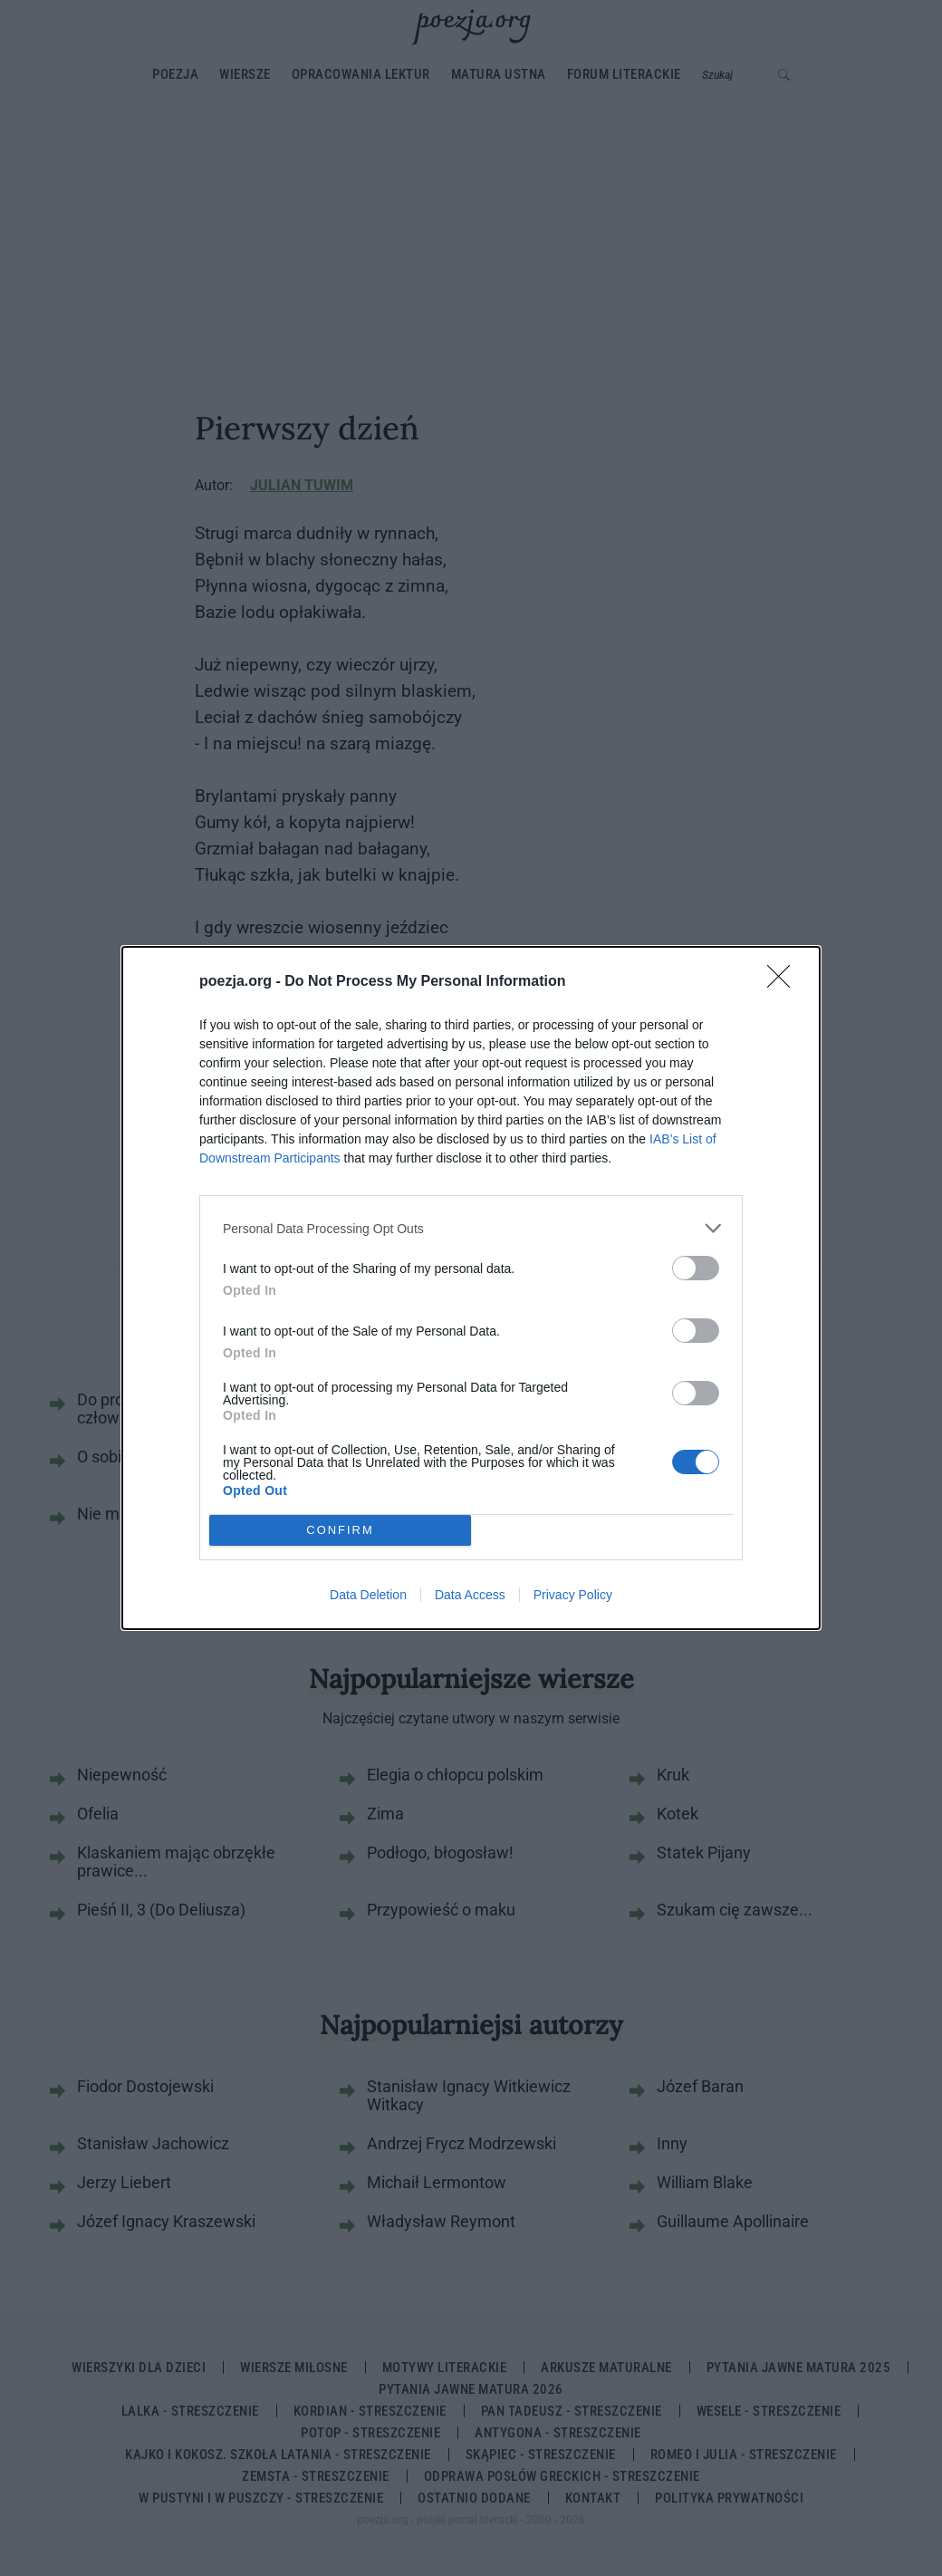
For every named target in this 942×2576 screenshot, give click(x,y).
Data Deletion (368, 1594)
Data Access (470, 1594)
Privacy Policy (572, 1594)
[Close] (784, 982)
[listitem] (471, 1228)
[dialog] (471, 1288)
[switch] (695, 1268)
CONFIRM (340, 1530)
